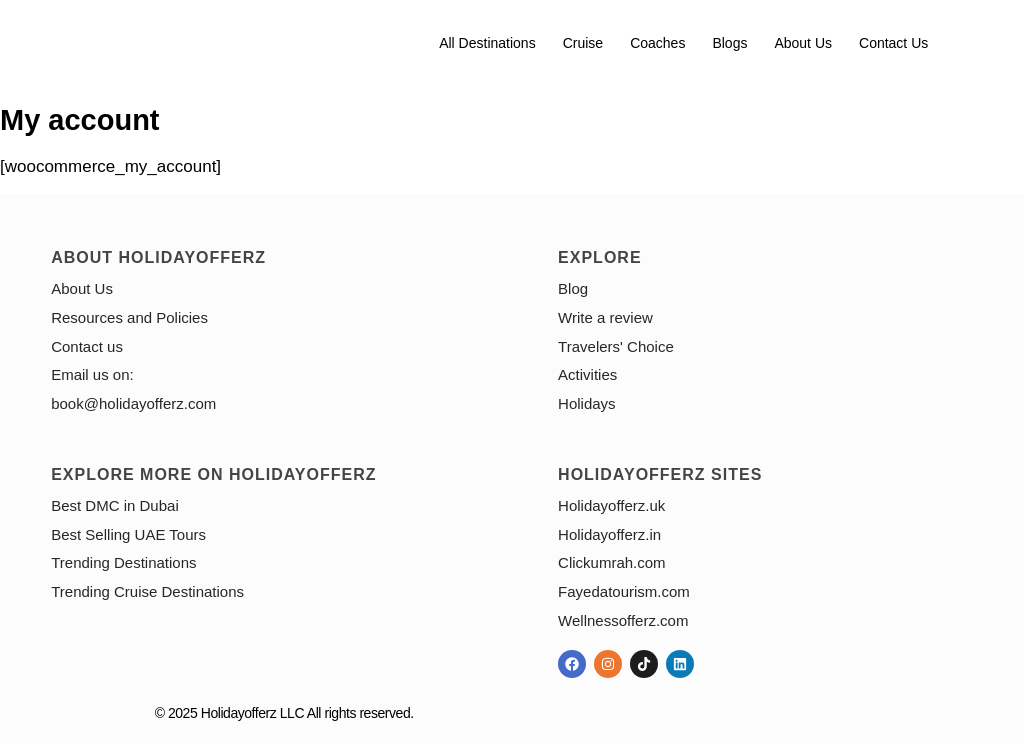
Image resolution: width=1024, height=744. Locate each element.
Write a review (605, 317)
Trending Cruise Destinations (147, 591)
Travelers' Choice (616, 346)
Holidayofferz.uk (611, 505)
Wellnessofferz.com (623, 620)
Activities (587, 374)
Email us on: (92, 374)
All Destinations (487, 43)
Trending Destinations (123, 562)
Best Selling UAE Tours (128, 534)
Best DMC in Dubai (115, 505)
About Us (803, 43)
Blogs (729, 43)
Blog (573, 288)
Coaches (657, 43)
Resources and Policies (129, 317)
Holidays (587, 403)
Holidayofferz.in (609, 534)
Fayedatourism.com (624, 591)
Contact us (893, 43)
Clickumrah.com (612, 562)
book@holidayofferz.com (133, 403)
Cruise (583, 43)
